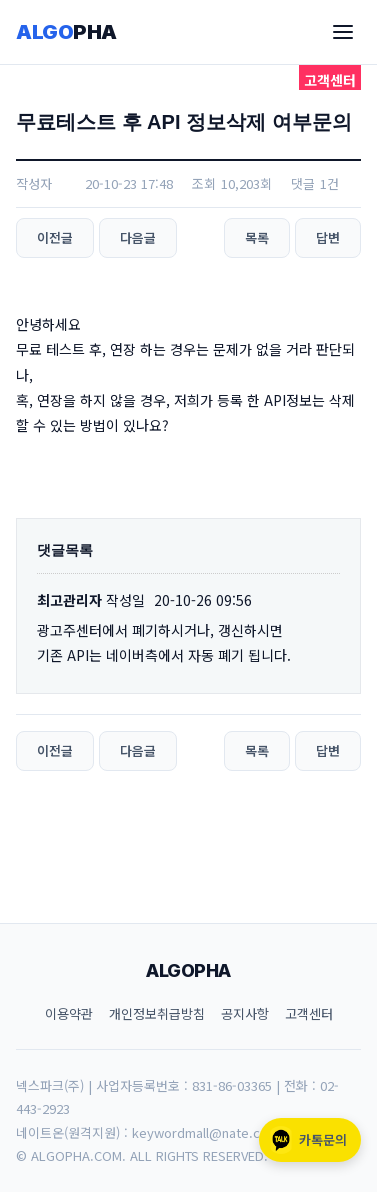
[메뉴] (343, 32)
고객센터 (309, 1013)
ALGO (66, 32)
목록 (257, 237)
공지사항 (245, 1013)
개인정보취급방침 (157, 1013)
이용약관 (69, 1013)
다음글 (138, 237)
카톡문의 (307, 1140)
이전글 (55, 237)
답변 (328, 237)
